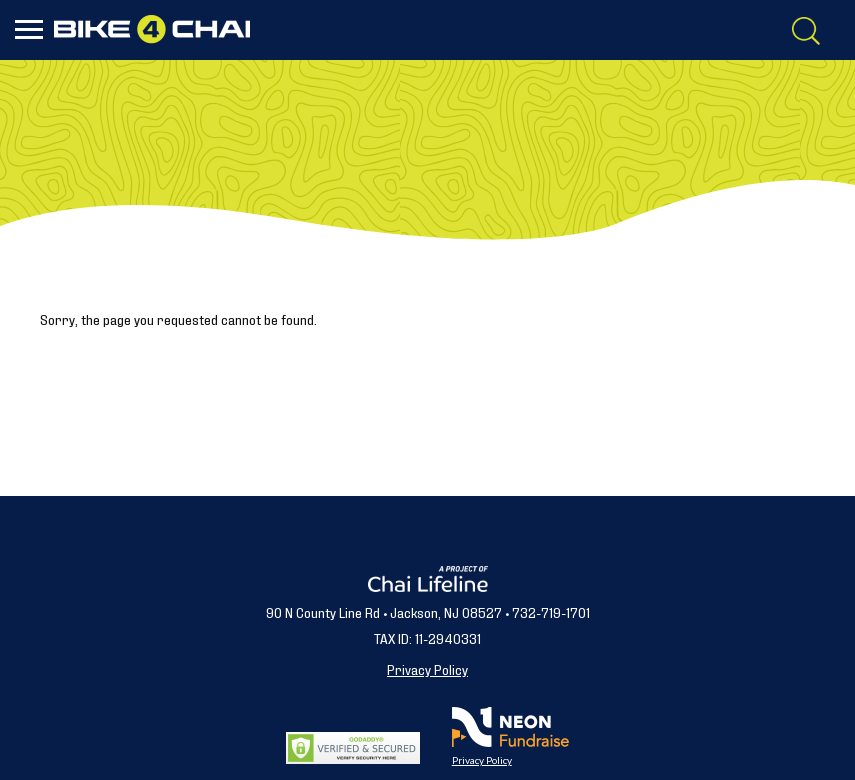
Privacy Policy (427, 668)
